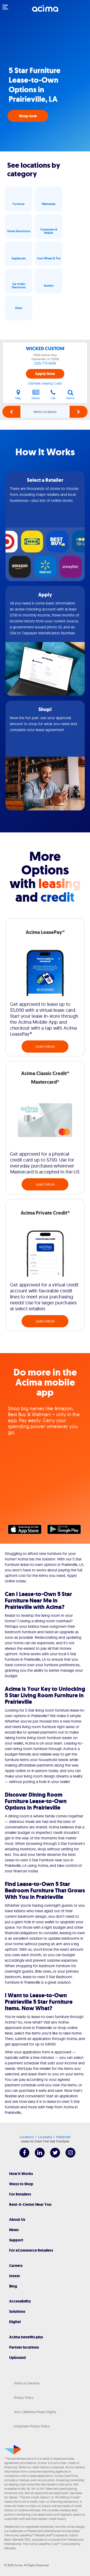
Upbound (17, 2357)
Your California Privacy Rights (35, 2412)
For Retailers (20, 2194)
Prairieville (63, 2137)
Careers (16, 2265)
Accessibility (20, 2301)
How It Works (21, 2173)
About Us (17, 2219)
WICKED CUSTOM (45, 348)
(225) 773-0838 (45, 363)
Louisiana (45, 2137)
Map (18, 394)
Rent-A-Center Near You (30, 2204)
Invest (14, 2275)
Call (53, 394)
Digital (15, 2321)
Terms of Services (27, 2383)
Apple (27, 1531)
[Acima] (45, 11)
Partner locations (24, 2347)
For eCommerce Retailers (31, 2250)
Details (35, 394)
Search (70, 394)
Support (16, 2240)
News (14, 2229)
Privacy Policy (24, 2397)
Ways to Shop (21, 2183)
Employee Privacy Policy (32, 2426)
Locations (27, 2137)
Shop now (28, 115)
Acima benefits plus (26, 2337)
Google (66, 1531)
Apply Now (45, 373)
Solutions (17, 2311)
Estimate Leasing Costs (45, 383)
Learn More (45, 1046)
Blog (13, 2286)
